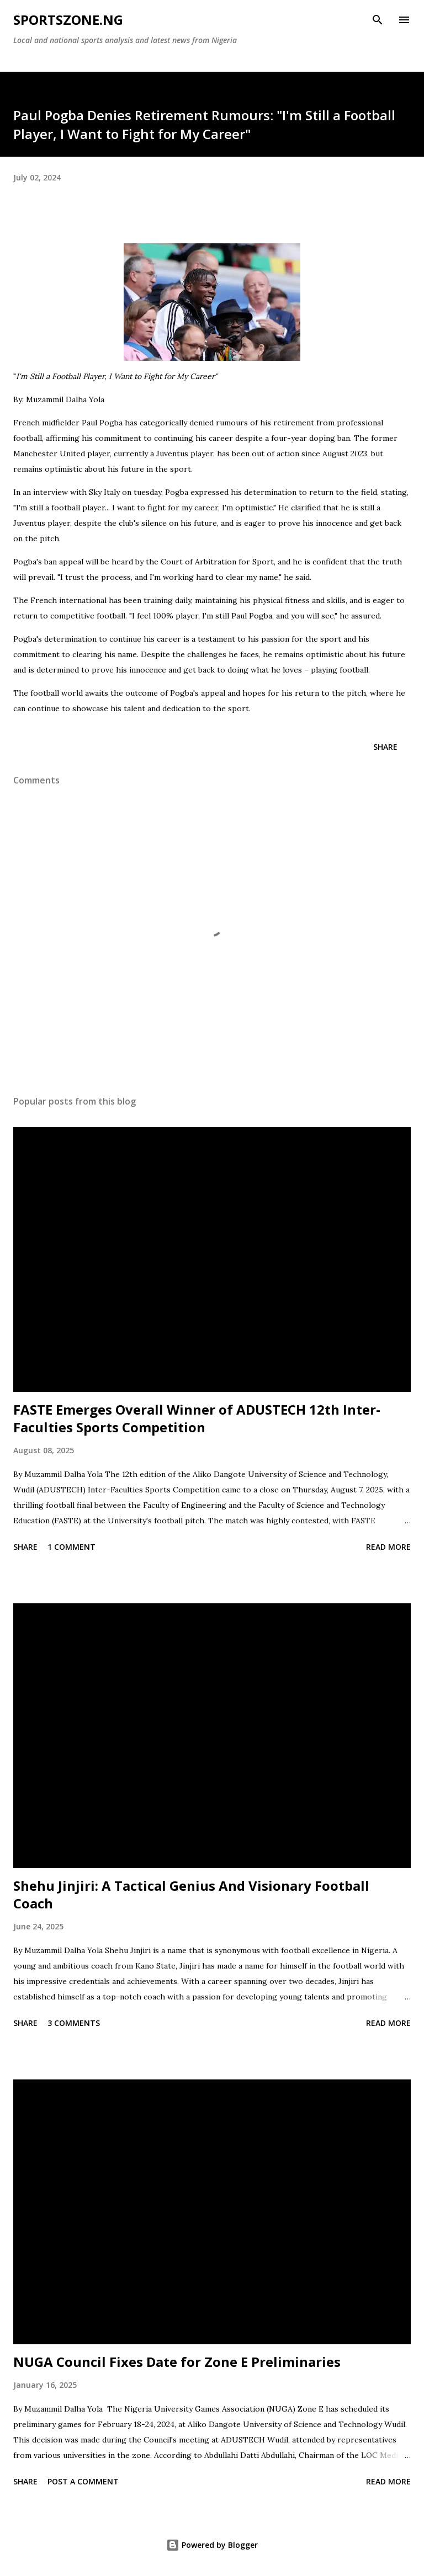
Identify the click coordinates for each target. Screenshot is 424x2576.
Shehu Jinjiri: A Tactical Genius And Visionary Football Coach (191, 1894)
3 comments (73, 2023)
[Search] (377, 19)
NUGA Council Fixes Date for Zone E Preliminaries (177, 2362)
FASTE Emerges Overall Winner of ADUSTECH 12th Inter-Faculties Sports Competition (196, 1418)
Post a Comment (83, 2481)
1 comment (71, 1547)
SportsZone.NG (68, 19)
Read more (388, 1547)
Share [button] (385, 747)
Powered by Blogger (212, 2545)
